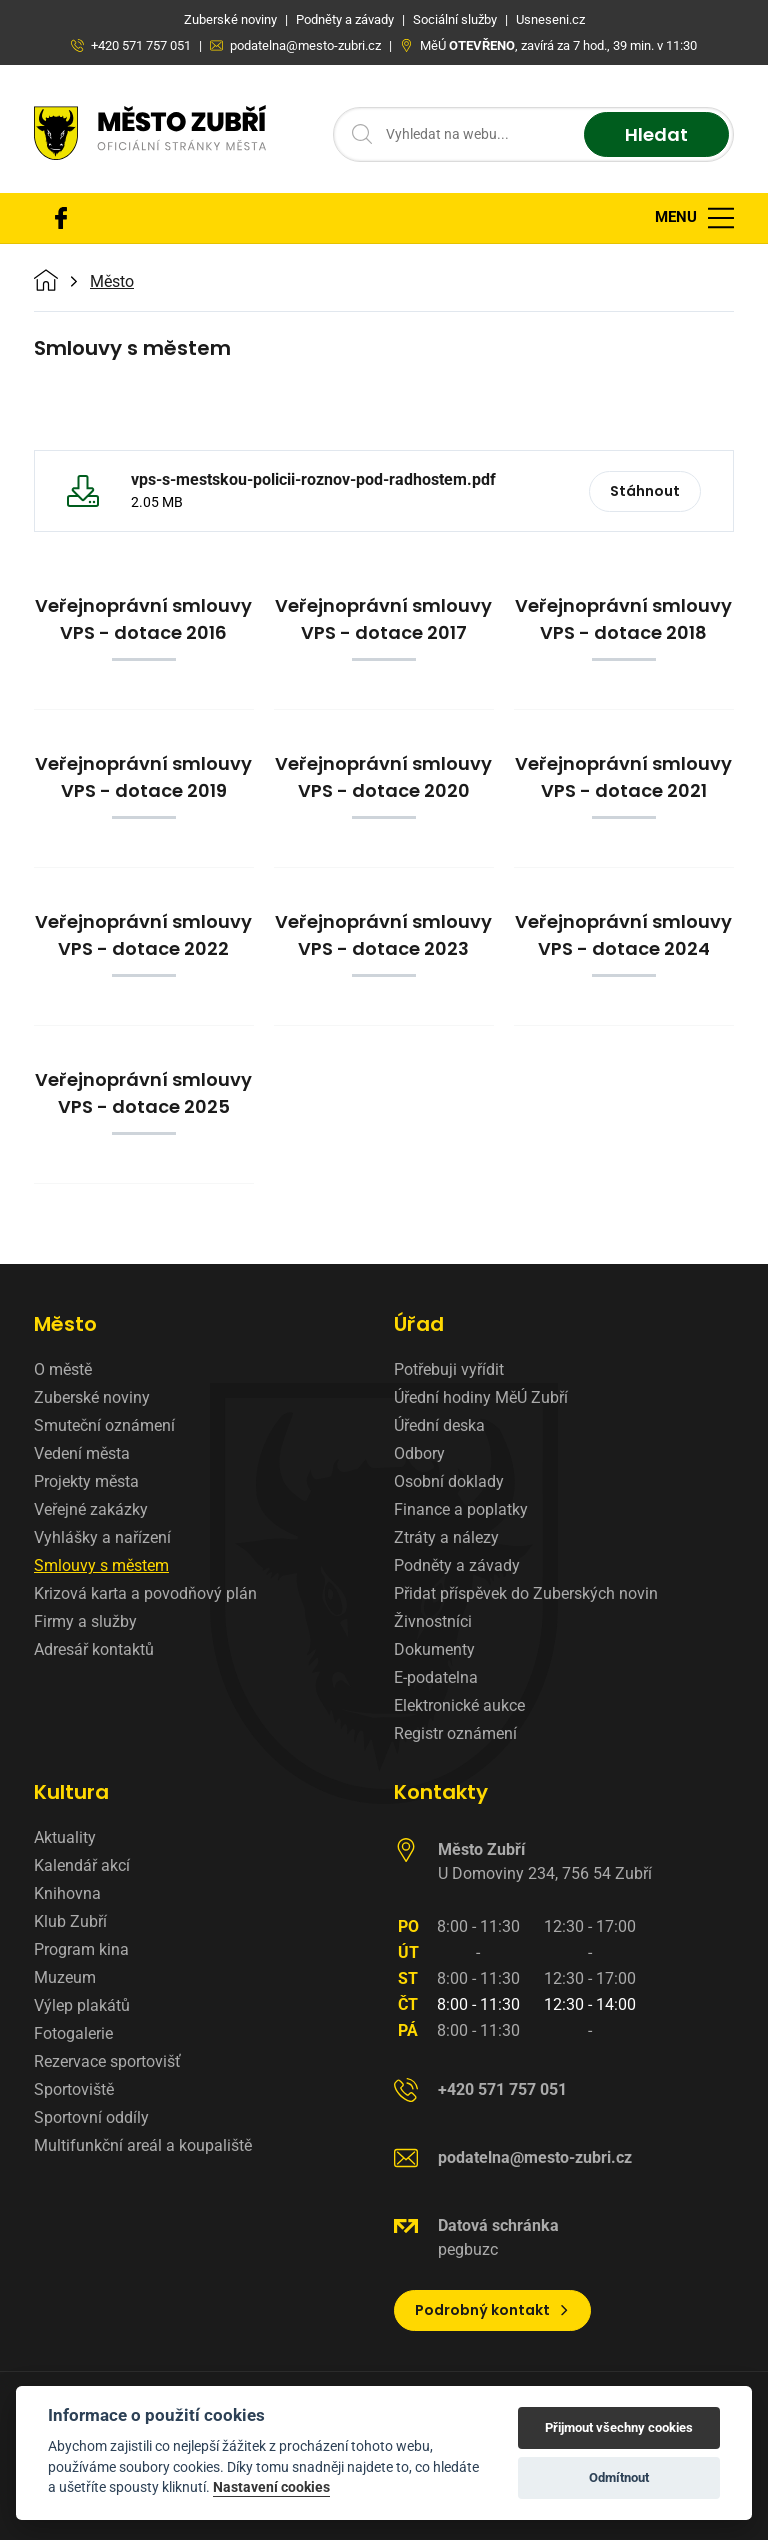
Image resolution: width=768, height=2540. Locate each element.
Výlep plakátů (82, 2005)
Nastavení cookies (271, 2487)
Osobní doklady (449, 1481)
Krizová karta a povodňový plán (145, 1593)
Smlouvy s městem (101, 1565)
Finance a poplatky (461, 1509)
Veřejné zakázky (91, 1509)
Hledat (656, 134)
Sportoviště (74, 2089)
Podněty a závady (457, 1565)
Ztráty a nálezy (446, 1537)
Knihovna (67, 1893)
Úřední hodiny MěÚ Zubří (481, 1397)
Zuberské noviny (92, 1397)
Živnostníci (433, 1621)
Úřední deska (439, 1425)
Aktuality (65, 1837)
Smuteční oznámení (104, 1425)
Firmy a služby (85, 1621)
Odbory (419, 1453)
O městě (63, 1369)
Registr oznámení (455, 1733)
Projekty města (86, 1481)
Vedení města (82, 1453)
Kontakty (441, 1792)
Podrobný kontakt (492, 2310)
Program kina (81, 1949)
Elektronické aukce (459, 1705)
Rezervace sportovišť (107, 2061)
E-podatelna (436, 1677)
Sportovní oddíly (91, 2117)
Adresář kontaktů (94, 1649)
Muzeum (65, 1977)
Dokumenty (434, 1649)
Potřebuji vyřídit (449, 1369)
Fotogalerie (73, 2033)
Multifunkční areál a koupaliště (143, 2145)
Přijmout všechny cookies (619, 2427)
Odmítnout (619, 2477)
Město (112, 282)
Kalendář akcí (82, 1865)
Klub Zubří (70, 1921)
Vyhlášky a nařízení (102, 1537)
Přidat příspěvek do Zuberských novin (526, 1593)
